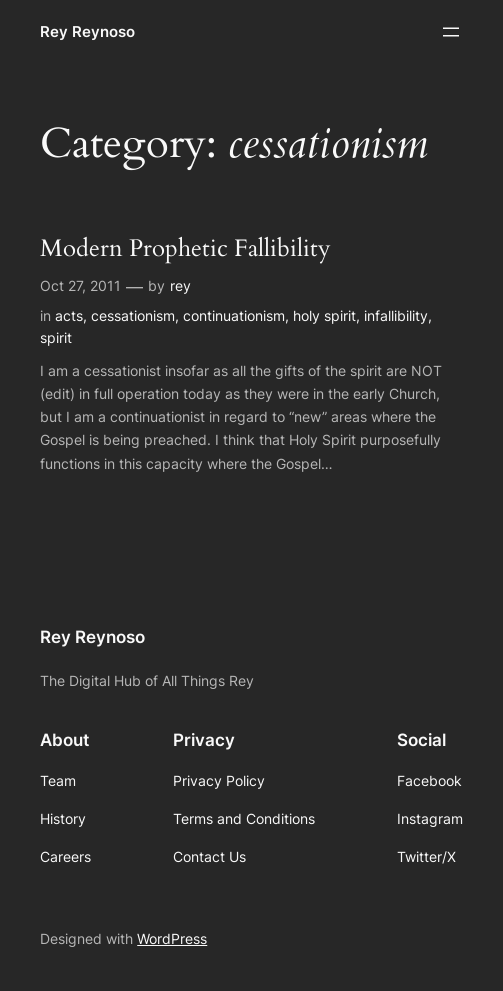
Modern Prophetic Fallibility (185, 249)
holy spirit (324, 315)
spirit (56, 337)
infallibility (396, 315)
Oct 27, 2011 (80, 285)
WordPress (172, 938)
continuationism (234, 315)
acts (69, 315)
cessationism (133, 315)
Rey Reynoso (87, 31)
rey (180, 285)
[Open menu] (451, 32)
